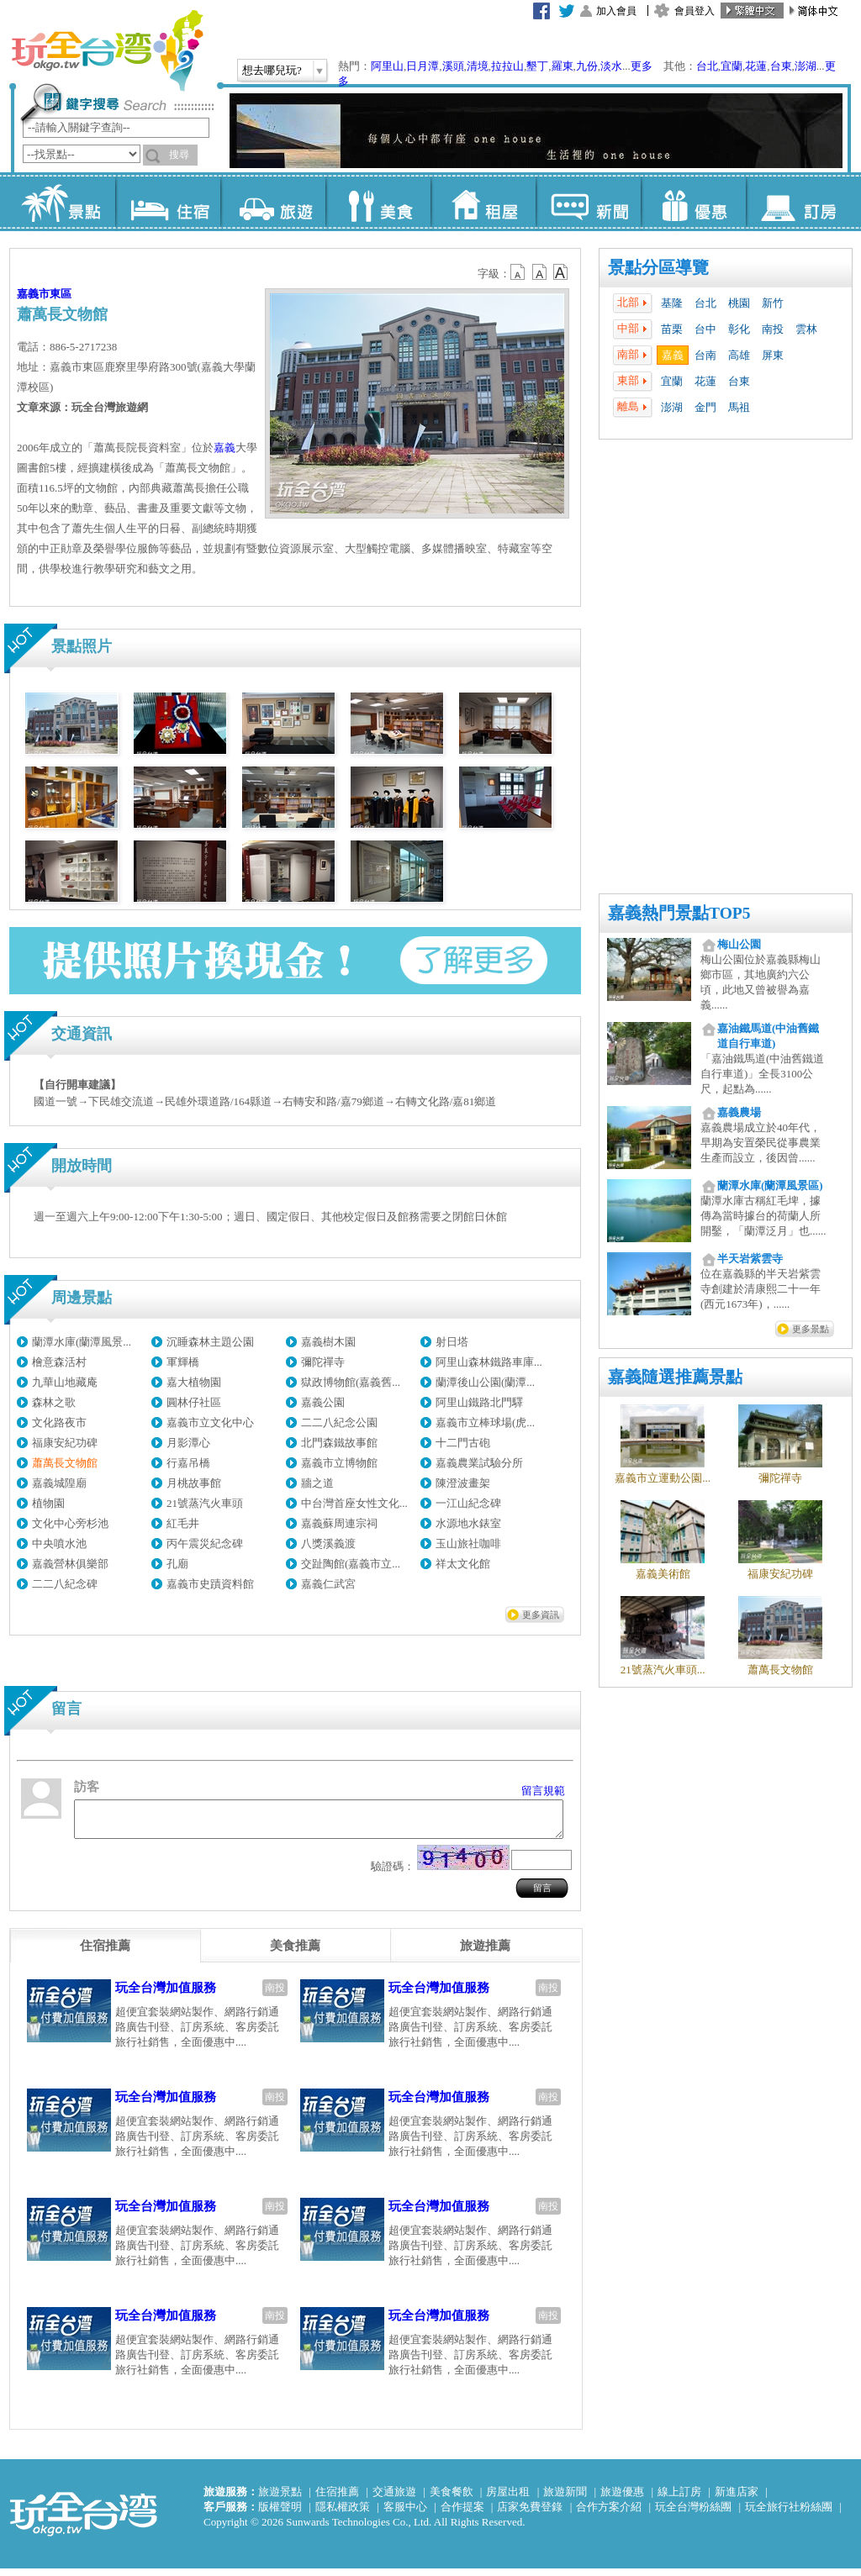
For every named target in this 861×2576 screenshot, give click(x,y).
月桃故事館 (193, 1483)
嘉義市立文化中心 (210, 1422)
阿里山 (387, 66)
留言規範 (543, 1790)
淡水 (611, 66)
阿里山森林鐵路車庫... (489, 1362)
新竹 (773, 303)
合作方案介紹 (609, 2514)
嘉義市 (33, 293)
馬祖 (739, 407)
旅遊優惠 (622, 2499)
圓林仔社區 (193, 1402)
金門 (705, 407)
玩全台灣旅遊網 (106, 50)
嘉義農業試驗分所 (479, 1463)
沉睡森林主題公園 (210, 1341)
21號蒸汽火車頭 (204, 1503)
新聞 (588, 201)
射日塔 (452, 1341)
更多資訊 (540, 1614)
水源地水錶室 (468, 1523)
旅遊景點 (280, 2499)
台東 (781, 66)
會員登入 (694, 11)
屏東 (773, 355)
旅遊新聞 (565, 2499)
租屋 (483, 201)
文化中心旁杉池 (70, 1523)
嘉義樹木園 (328, 1341)
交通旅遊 (394, 2499)
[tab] (105, 1953)
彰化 (739, 329)
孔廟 (177, 1563)
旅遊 (272, 201)
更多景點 (810, 1329)
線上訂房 (679, 2499)
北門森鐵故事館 (339, 1442)
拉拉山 (507, 66)
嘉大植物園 (193, 1382)
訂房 (798, 201)
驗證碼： (393, 1873)
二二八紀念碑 (65, 1584)
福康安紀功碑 (65, 1442)
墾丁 (537, 66)
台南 (705, 355)
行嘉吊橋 (188, 1463)
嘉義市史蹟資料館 (210, 1584)
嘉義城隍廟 (59, 1483)
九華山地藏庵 (65, 1382)
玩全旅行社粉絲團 (788, 2514)
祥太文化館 (463, 1563)
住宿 (167, 201)
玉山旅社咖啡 (468, 1543)
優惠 (693, 201)
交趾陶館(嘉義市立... (350, 1563)
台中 (705, 329)
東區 (60, 293)
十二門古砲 (463, 1442)
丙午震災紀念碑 (204, 1543)
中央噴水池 (59, 1543)
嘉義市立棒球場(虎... (485, 1422)
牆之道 (317, 1483)
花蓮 (756, 66)
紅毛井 (182, 1523)
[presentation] (105, 1953)
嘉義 (673, 355)
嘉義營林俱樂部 (70, 1563)
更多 (641, 66)
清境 (478, 66)
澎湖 (805, 66)
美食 (377, 201)
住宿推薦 (337, 2499)
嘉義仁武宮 (328, 1584)
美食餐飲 (451, 2499)
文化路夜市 (59, 1422)
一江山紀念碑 (468, 1503)
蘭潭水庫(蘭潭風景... (81, 1341)
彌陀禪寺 (323, 1362)
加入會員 (616, 11)
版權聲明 (280, 2514)
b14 (560, 272)
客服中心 (405, 2514)
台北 (707, 66)
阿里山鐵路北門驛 (479, 1402)
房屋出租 (508, 2499)
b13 (539, 272)
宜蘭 (731, 66)
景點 (62, 201)
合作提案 (462, 2514)
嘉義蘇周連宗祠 (339, 1523)
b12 (518, 272)
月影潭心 (188, 1442)
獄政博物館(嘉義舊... (350, 1382)
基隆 (672, 303)
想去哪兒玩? (272, 70)
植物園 (48, 1503)
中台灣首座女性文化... (354, 1503)
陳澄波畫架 (463, 1483)
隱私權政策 (342, 2514)
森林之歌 (54, 1402)
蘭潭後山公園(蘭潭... (485, 1382)
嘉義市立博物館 (339, 1463)
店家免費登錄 (530, 2514)
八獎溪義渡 (328, 1543)
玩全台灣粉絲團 (693, 2514)
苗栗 (672, 329)
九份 (587, 66)
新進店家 (736, 2499)
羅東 (562, 66)
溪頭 (453, 66)
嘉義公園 (323, 1402)
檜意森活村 (59, 1362)
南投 (773, 329)
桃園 (739, 303)
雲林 (806, 329)
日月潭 (422, 66)
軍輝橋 (182, 1362)
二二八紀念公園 (339, 1422)
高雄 (739, 355)
